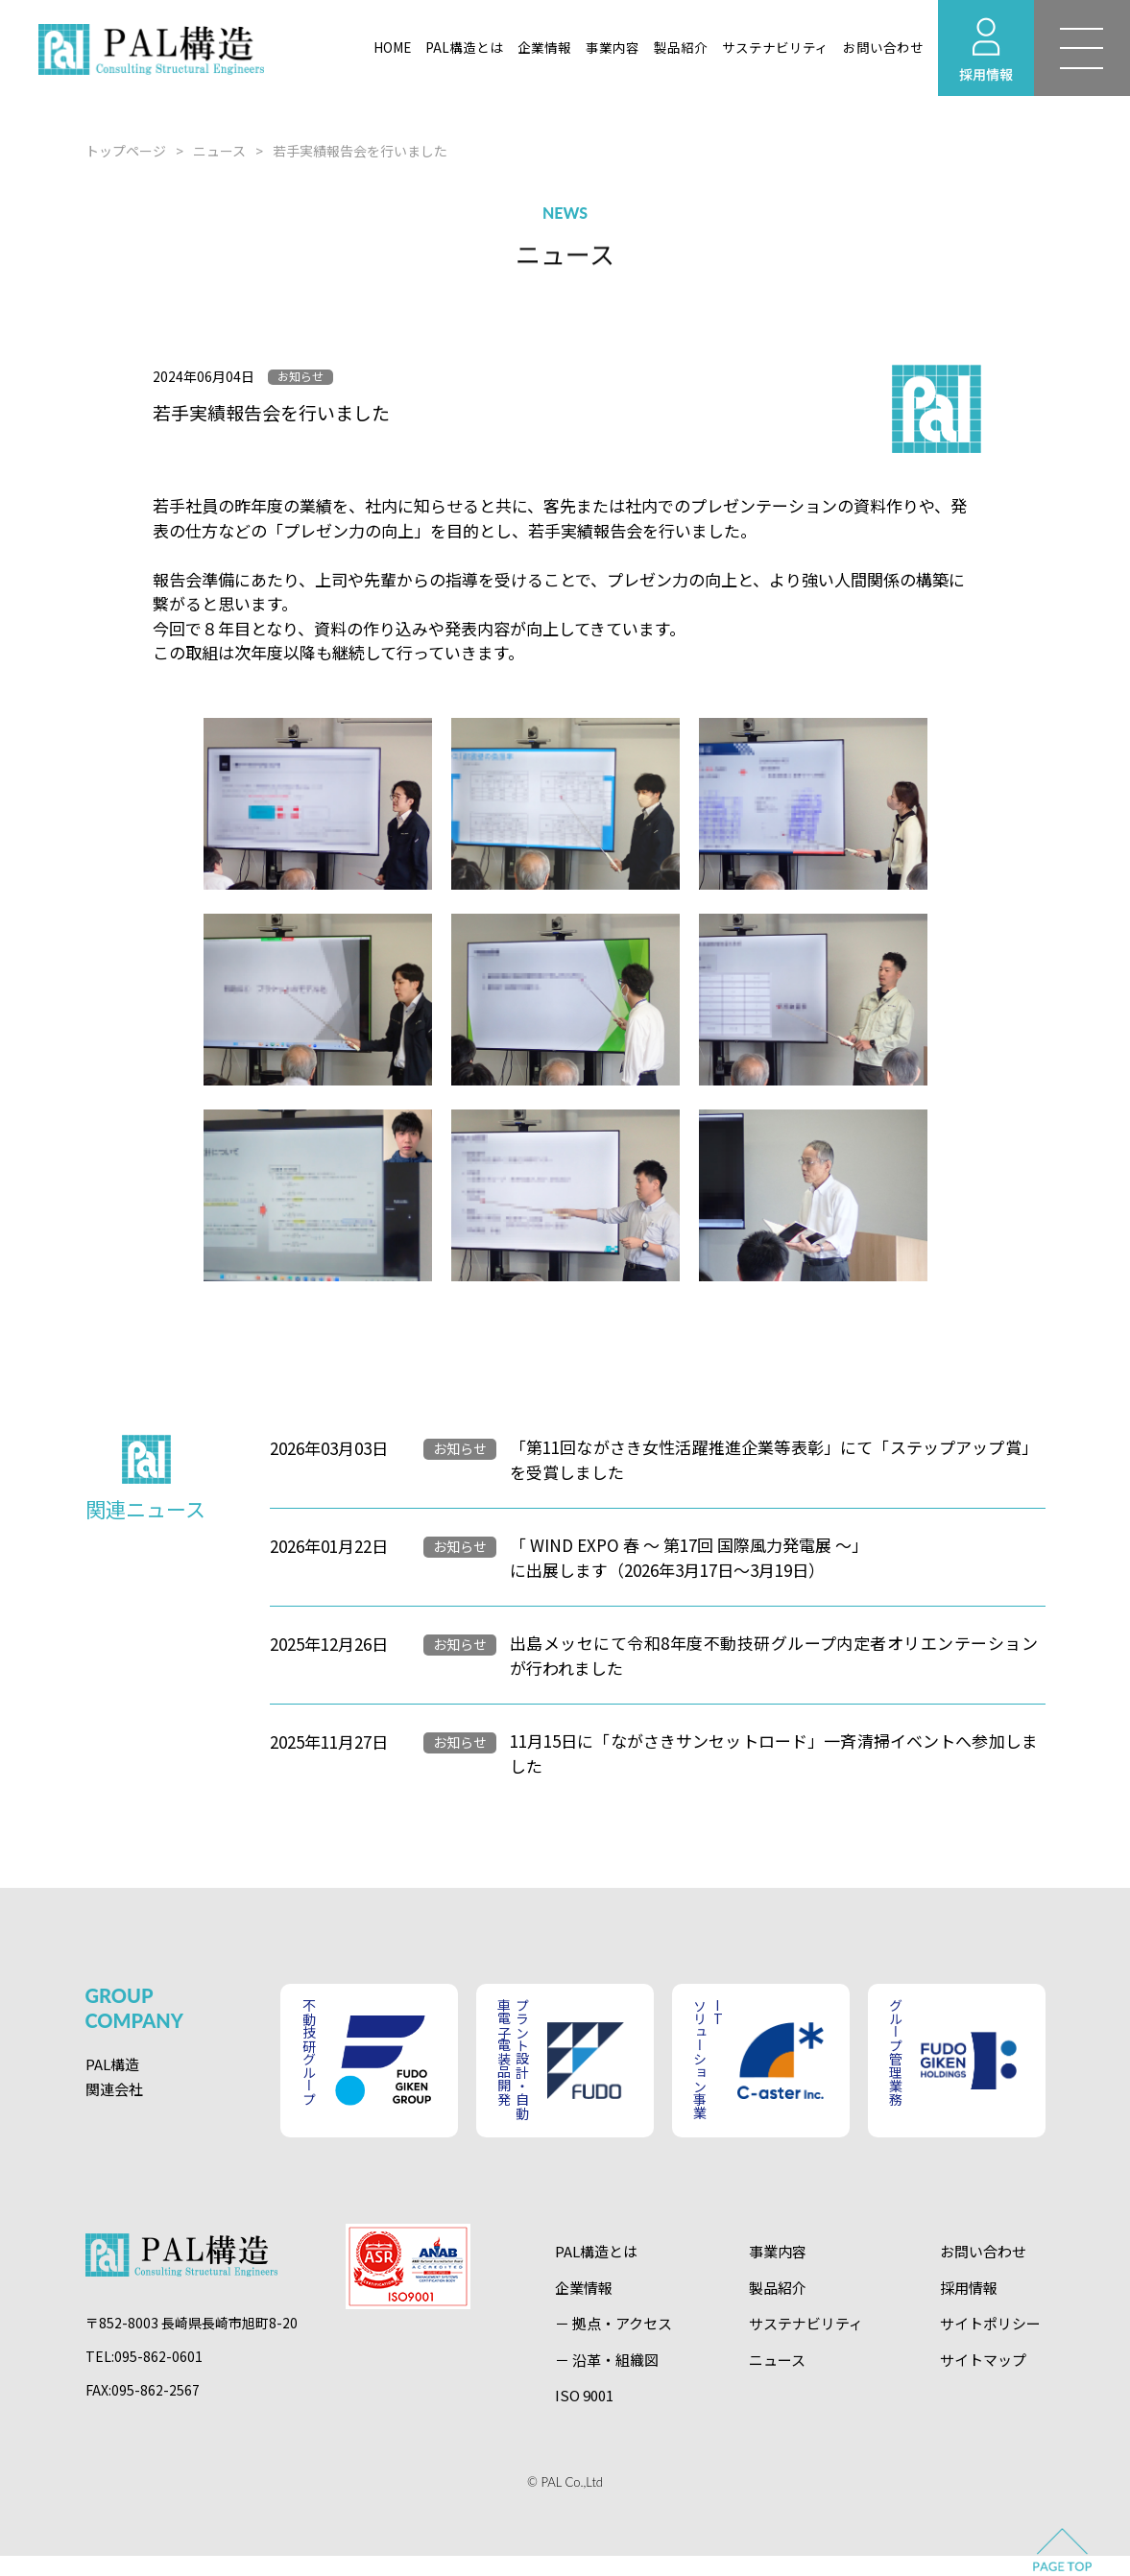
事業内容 (612, 47)
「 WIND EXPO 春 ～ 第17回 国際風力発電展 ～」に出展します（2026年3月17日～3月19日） (689, 1557)
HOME (392, 47)
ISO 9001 (584, 2395)
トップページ (125, 150)
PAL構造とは (464, 47)
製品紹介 (681, 47)
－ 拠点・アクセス (613, 2323)
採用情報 (969, 2288)
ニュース (219, 150)
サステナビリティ (775, 47)
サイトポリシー (990, 2323)
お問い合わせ (883, 47)
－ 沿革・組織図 (607, 2359)
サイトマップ (983, 2359)
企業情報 (544, 47)
